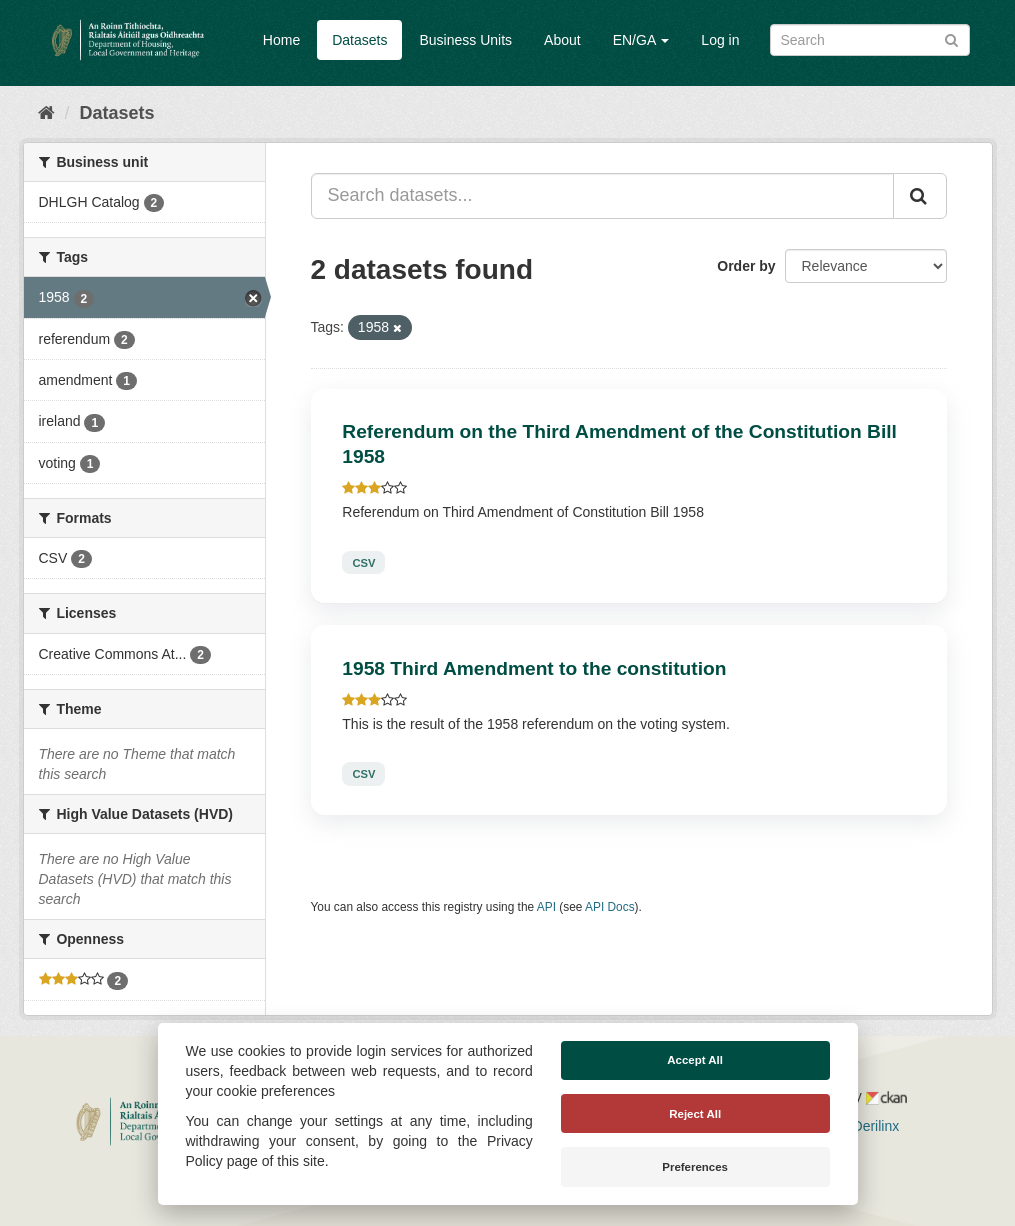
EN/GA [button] (641, 40)
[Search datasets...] (602, 196)
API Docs (610, 907)
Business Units (465, 40)
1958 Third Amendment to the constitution (534, 668)
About (562, 40)
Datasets (359, 40)
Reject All (695, 1114)
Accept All (695, 1060)
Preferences (695, 1167)
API (546, 907)
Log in (720, 40)
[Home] (46, 113)
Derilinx (867, 1126)
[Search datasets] (870, 40)
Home (281, 40)
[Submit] (951, 38)
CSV (363, 562)
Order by (746, 266)
